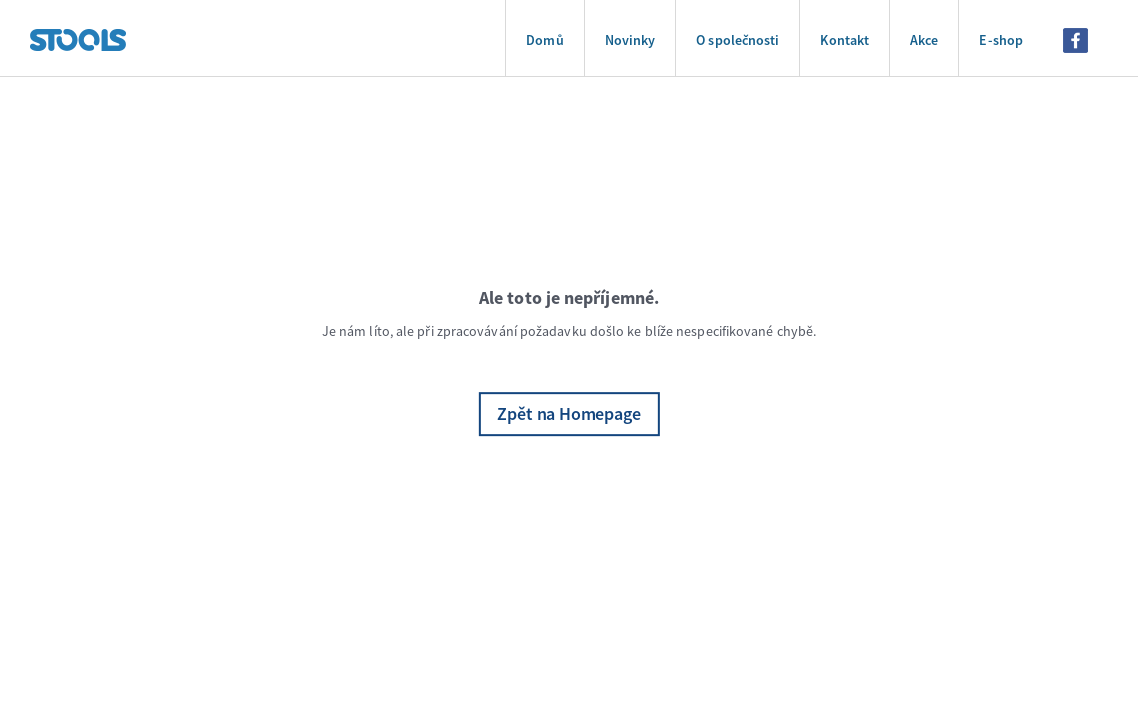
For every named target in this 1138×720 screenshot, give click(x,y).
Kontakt (844, 40)
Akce (924, 40)
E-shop (1001, 40)
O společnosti (737, 40)
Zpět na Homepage (568, 413)
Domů (544, 40)
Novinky (630, 40)
